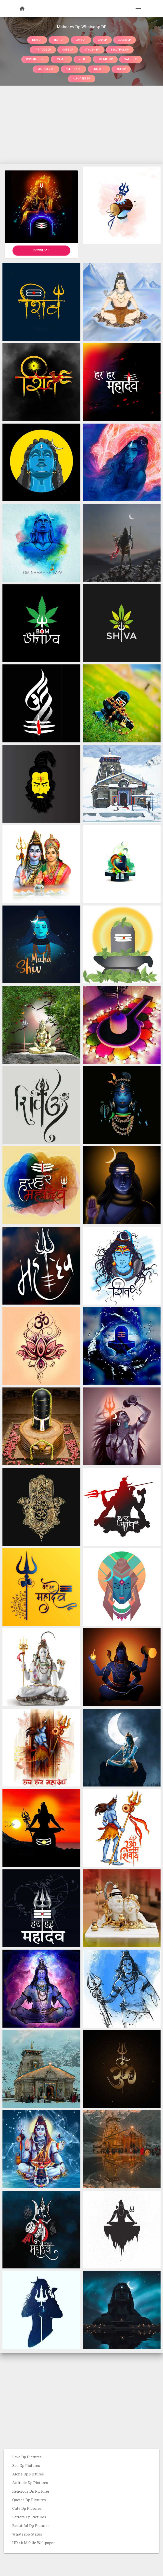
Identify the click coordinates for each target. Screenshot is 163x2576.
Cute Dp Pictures (27, 2508)
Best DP (58, 39)
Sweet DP (130, 59)
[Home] (22, 8)
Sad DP (102, 39)
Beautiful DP (120, 49)
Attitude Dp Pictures (30, 2482)
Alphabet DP (81, 78)
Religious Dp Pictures (31, 2491)
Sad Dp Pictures (26, 2465)
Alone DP (124, 39)
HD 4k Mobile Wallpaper (33, 2542)
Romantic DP (35, 59)
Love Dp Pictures (27, 2456)
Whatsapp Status (27, 2534)
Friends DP (105, 59)
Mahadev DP (46, 68)
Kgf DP (121, 68)
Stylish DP (92, 49)
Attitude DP (43, 49)
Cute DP (67, 49)
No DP (82, 59)
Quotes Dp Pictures (29, 2499)
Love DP (80, 39)
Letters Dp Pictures (29, 2516)
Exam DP (61, 59)
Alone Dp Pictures (28, 2474)
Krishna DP (73, 68)
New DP (37, 39)
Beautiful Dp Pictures (31, 2525)
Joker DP (99, 68)
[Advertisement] (81, 125)
